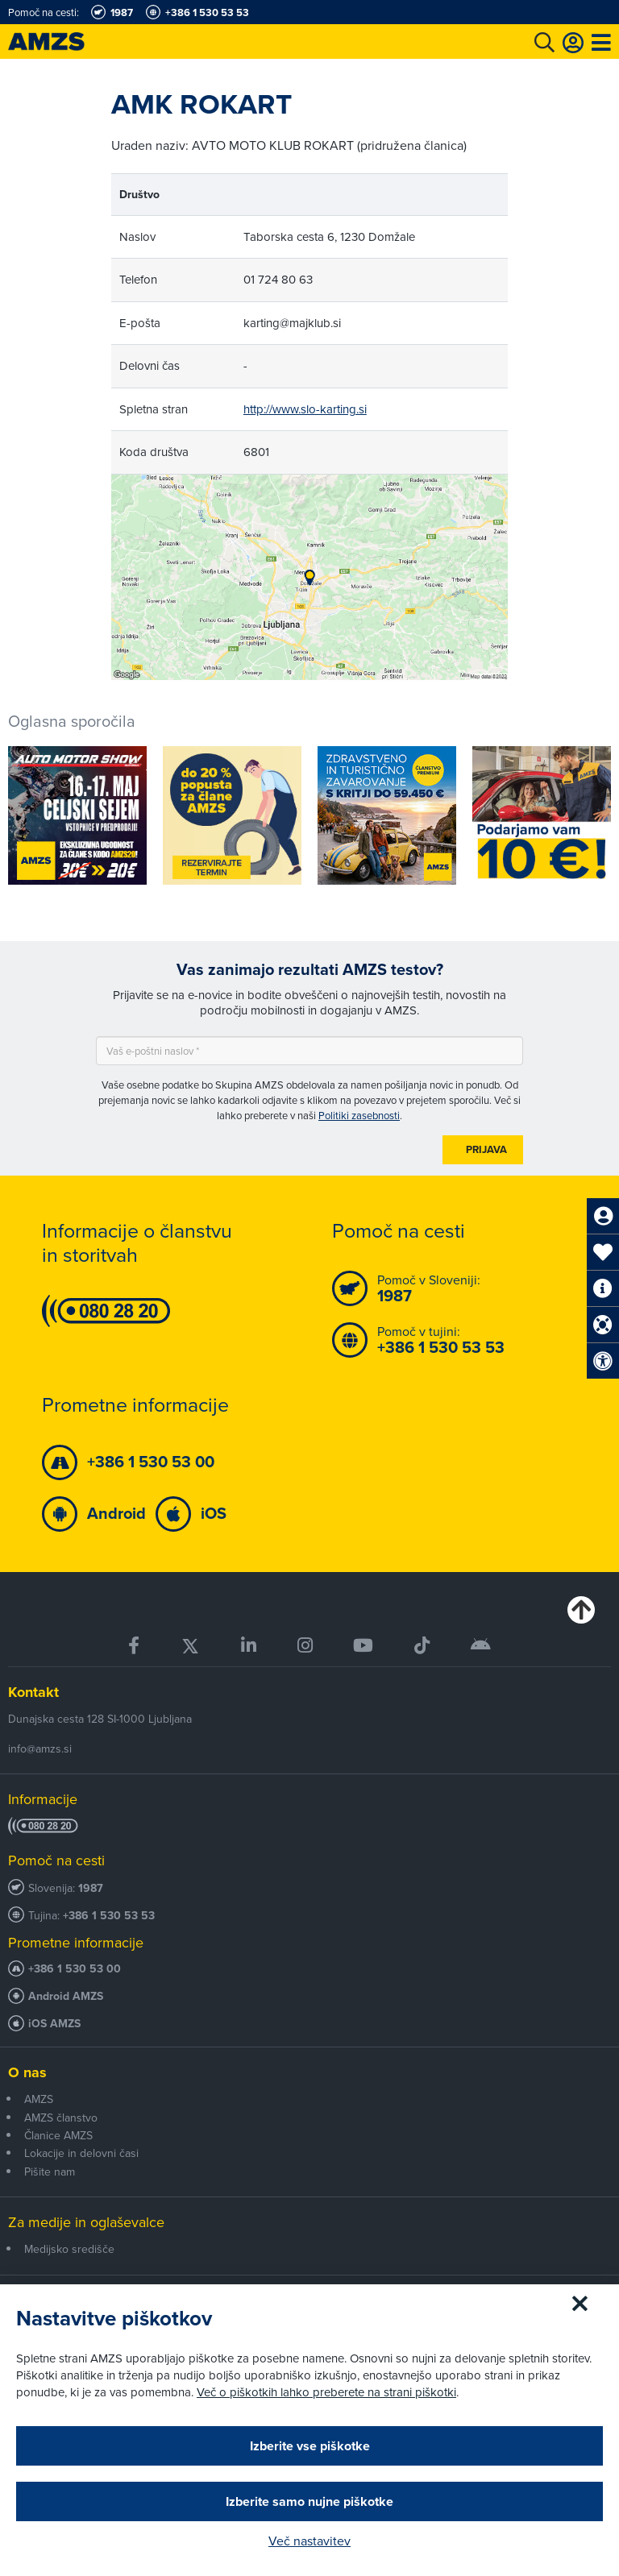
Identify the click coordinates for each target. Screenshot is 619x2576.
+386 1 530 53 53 (109, 1916)
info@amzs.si (40, 1748)
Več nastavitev (309, 2540)
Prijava (486, 1149)
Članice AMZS (58, 2135)
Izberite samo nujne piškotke (309, 2501)
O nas (27, 2072)
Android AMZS (65, 1996)
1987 (90, 1888)
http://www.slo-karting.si (305, 408)
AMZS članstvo (61, 2117)
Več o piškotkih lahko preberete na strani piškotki (326, 2391)
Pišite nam (49, 2171)
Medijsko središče (69, 2249)
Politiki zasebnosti (359, 1115)
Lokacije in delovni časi (81, 2153)
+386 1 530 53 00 (74, 1969)
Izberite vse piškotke (310, 2446)
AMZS (38, 2099)
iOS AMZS (54, 2024)
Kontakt (33, 1692)
